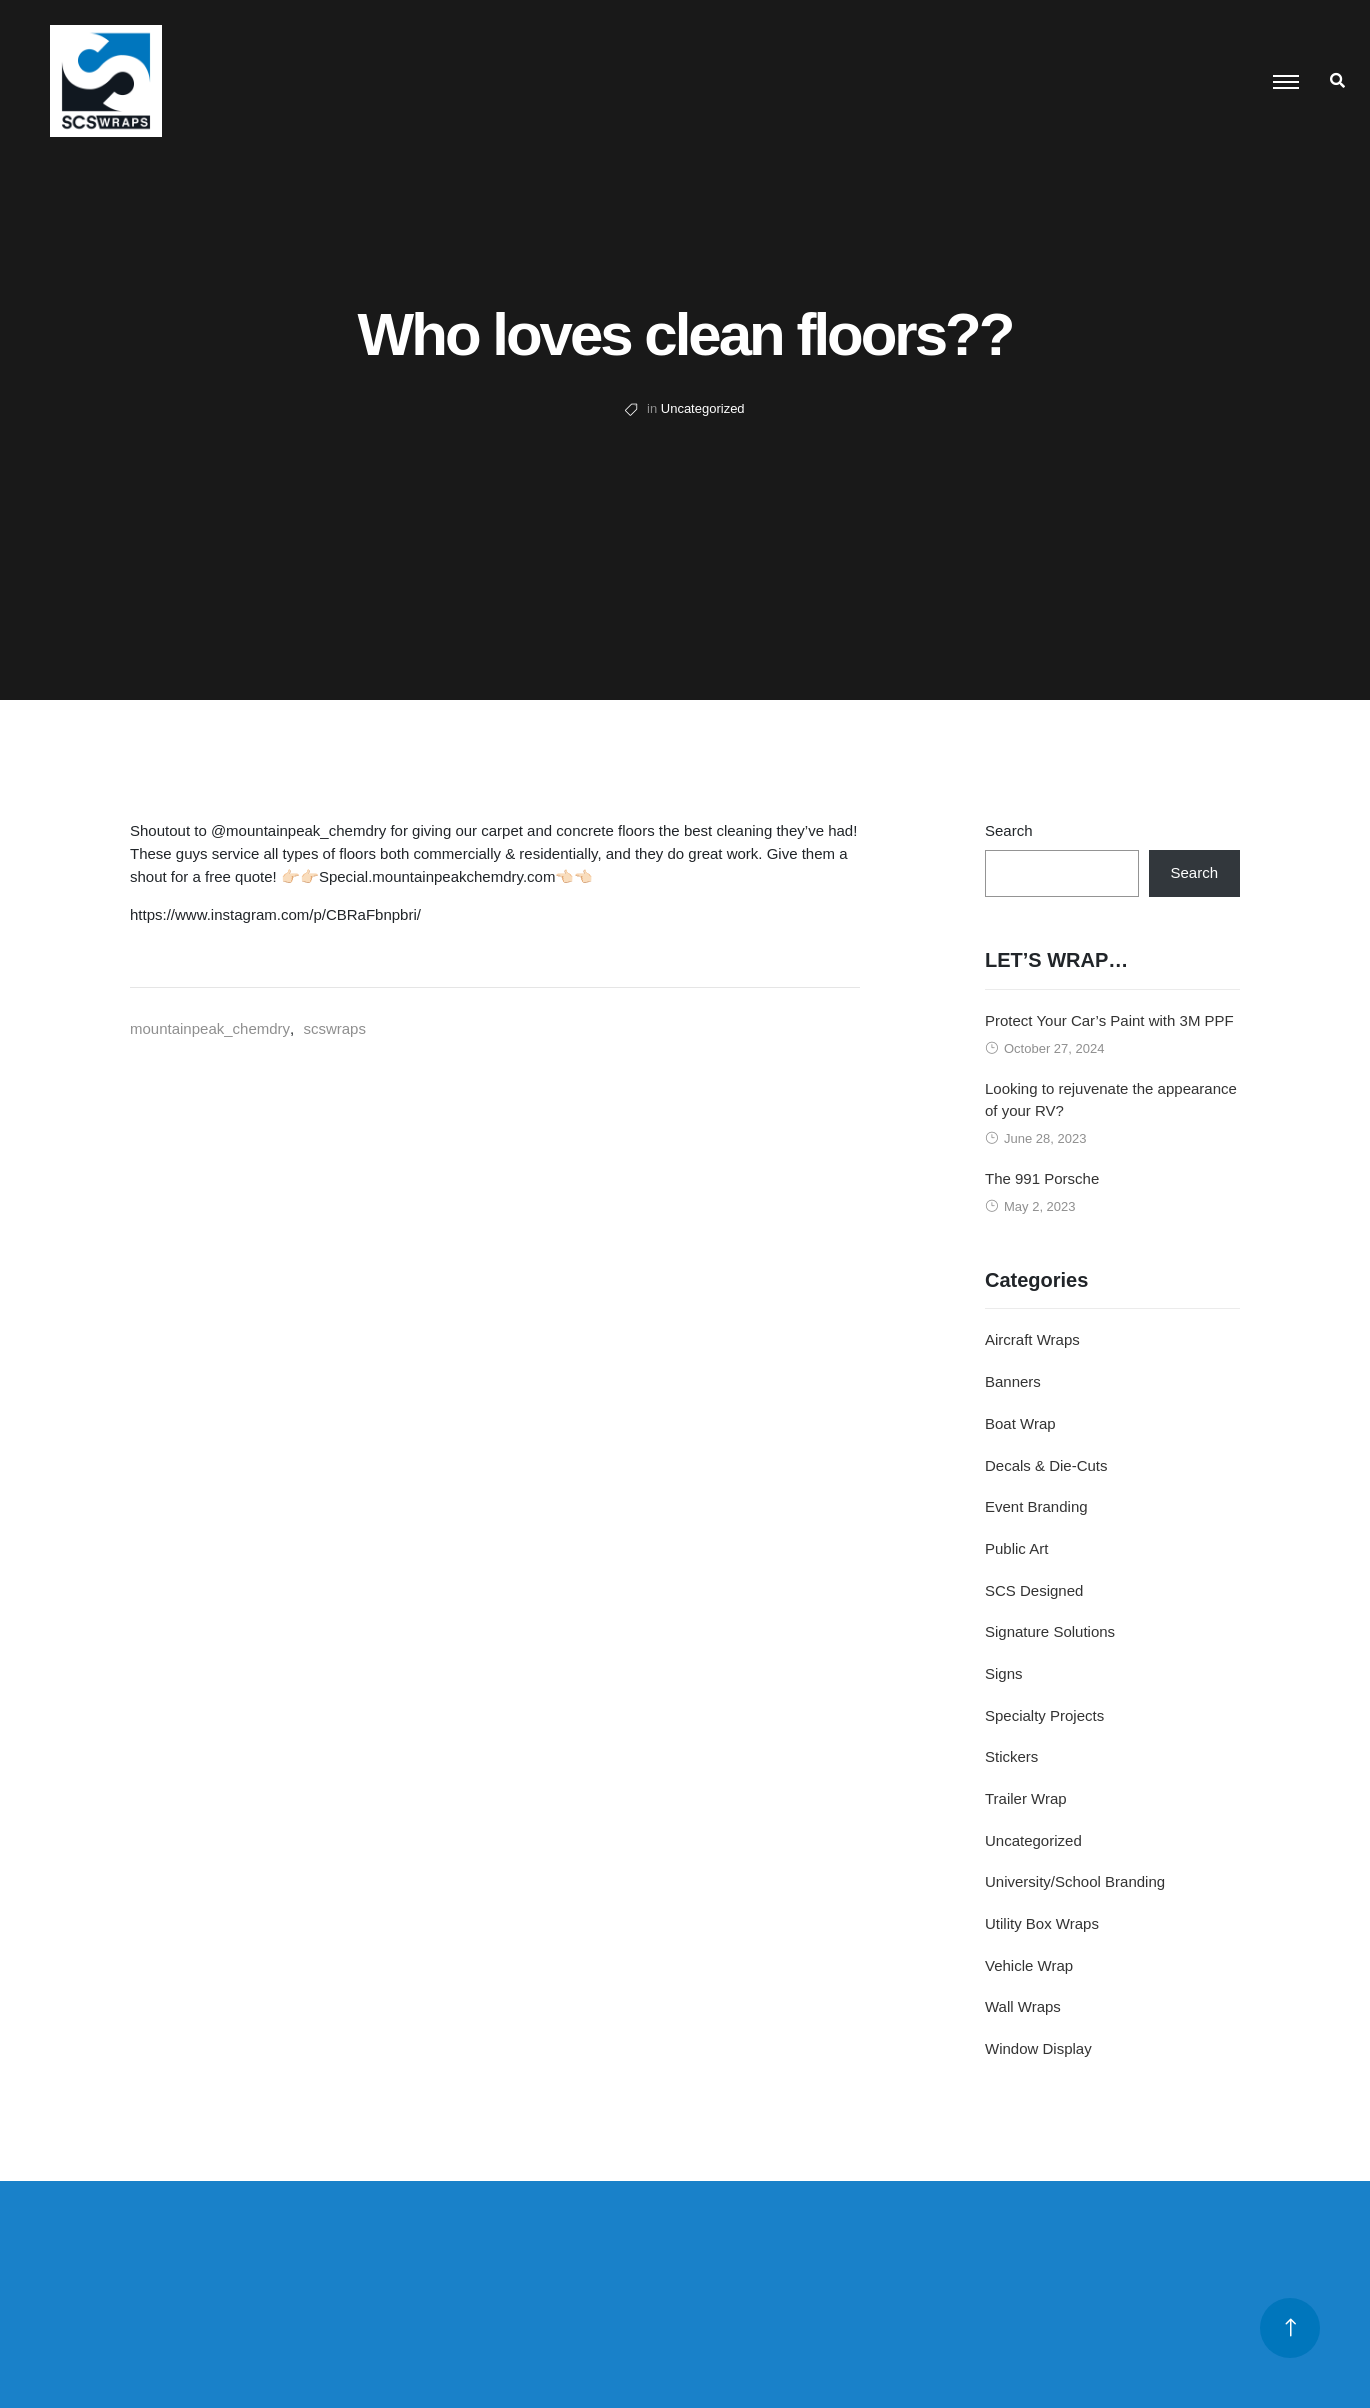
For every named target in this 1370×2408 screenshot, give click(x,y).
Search (1009, 830)
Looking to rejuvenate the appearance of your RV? (1111, 1100)
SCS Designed (1034, 1590)
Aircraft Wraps (1032, 1339)
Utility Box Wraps (1042, 1923)
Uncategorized (703, 408)
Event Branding (1036, 1506)
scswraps (334, 1028)
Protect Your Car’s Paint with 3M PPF (1109, 1020)
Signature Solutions (1050, 1631)
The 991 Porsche (1042, 1178)
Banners (1013, 1381)
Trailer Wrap (1026, 1798)
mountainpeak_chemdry (210, 1028)
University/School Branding (1075, 1881)
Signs (1004, 1673)
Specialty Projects (1044, 1715)
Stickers (1011, 1756)
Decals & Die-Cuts (1046, 1465)
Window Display (1038, 2048)
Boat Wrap (1020, 1423)
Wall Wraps (1023, 2006)
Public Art (1016, 1548)
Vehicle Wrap (1029, 1965)
